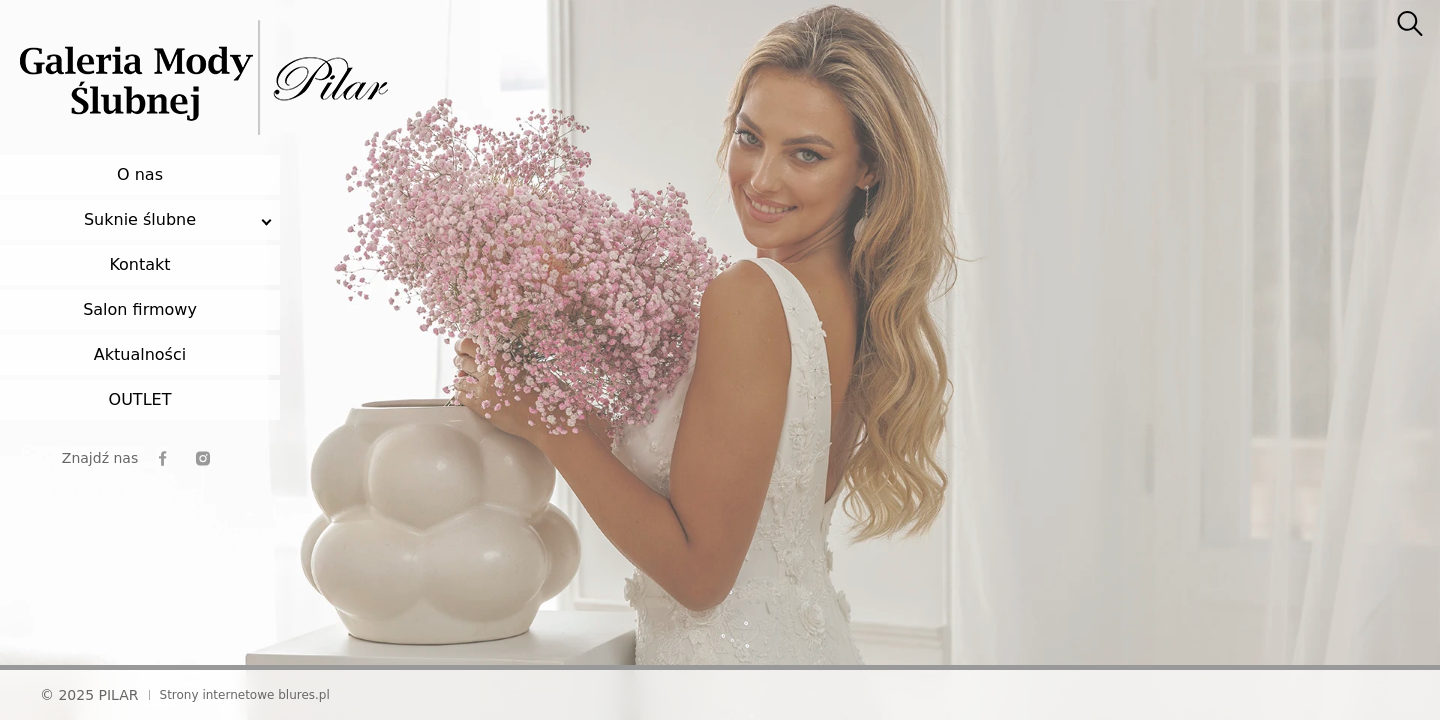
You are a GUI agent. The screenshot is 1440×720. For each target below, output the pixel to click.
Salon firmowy (140, 309)
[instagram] (203, 458)
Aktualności (140, 354)
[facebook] (163, 458)
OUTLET (140, 399)
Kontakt (139, 264)
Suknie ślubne (140, 219)
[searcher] (1410, 25)
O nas (140, 174)
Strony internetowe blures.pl (245, 695)
